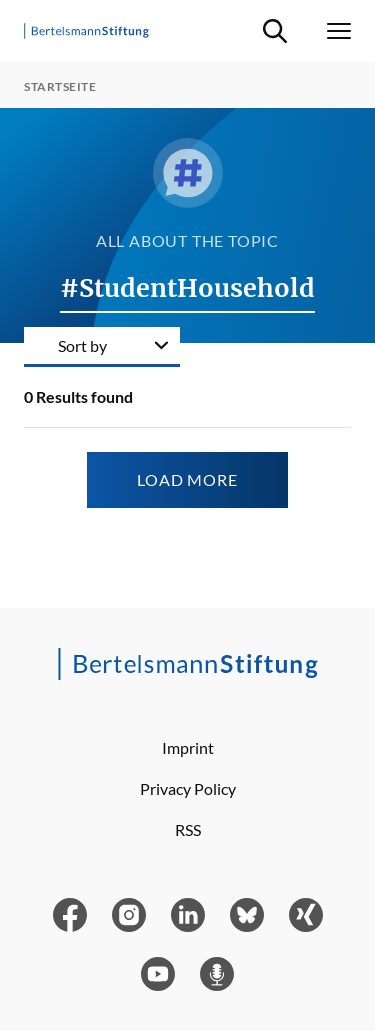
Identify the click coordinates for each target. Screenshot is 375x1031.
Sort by (82, 345)
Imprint (188, 747)
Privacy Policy (188, 788)
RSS (188, 829)
